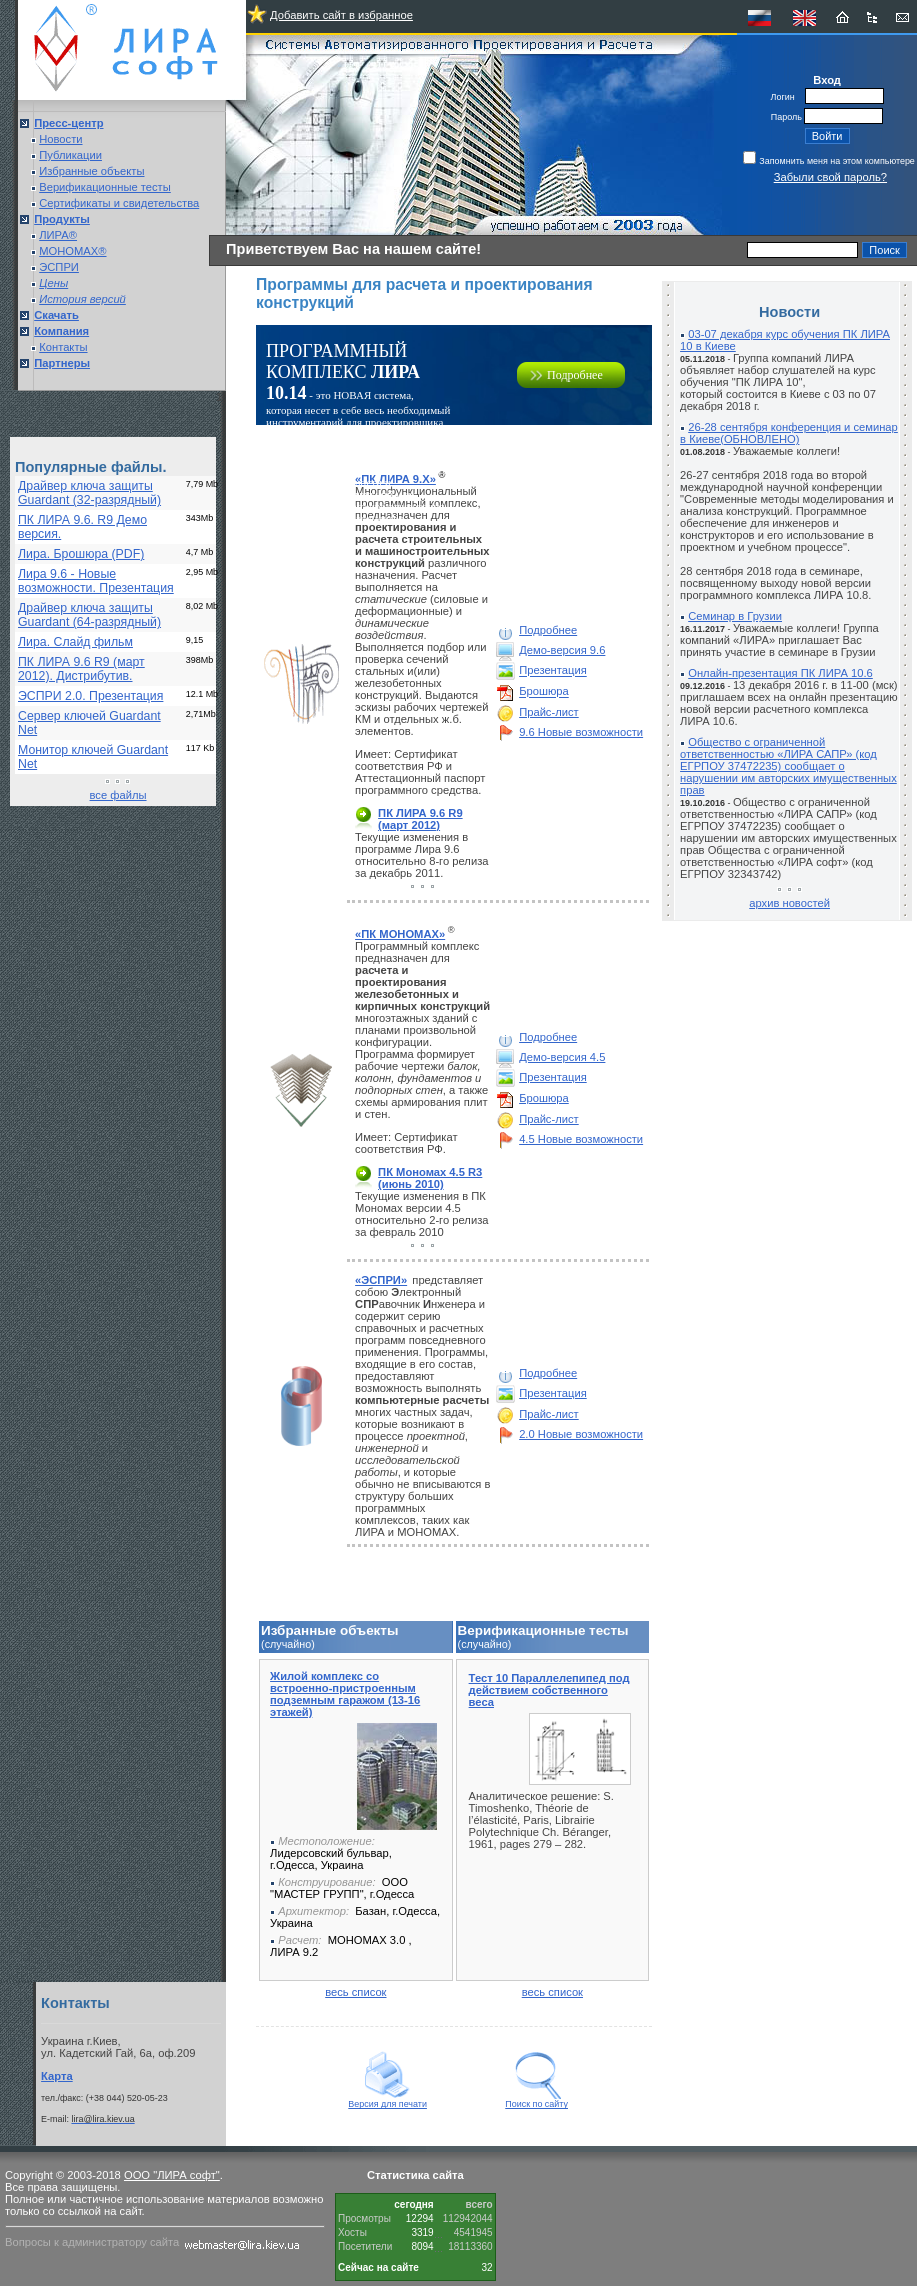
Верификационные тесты (105, 187)
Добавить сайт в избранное (341, 15)
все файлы (118, 795)
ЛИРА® (58, 235)
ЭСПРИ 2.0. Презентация (90, 696)
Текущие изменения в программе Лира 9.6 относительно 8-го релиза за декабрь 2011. (421, 855)
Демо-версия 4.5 (562, 1057)
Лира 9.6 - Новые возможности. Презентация (96, 581)
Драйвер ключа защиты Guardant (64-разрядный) (89, 615)
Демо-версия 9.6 (562, 650)
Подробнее (575, 375)
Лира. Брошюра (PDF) (81, 554)
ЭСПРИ (59, 267)
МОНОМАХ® (72, 251)
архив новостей (789, 903)
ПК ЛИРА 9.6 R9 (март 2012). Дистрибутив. (81, 669)
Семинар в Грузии (735, 616)
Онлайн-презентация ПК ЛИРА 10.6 (780, 673)
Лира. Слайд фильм (75, 642)
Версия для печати (387, 2100)
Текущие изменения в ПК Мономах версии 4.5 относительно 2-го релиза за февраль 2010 (421, 1214)
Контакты (63, 347)
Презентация (553, 671)
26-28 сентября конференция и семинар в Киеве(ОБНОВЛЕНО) (789, 433)
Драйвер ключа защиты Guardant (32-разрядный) (89, 493)
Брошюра (544, 692)
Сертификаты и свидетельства (119, 203)
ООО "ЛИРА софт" (172, 2175)
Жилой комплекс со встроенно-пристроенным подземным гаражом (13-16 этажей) (345, 1694)
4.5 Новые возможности (581, 1139)
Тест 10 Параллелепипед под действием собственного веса (549, 1690)
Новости (60, 139)
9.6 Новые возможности (581, 732)
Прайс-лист (549, 712)
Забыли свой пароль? (830, 177)
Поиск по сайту (536, 2100)
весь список (355, 1992)
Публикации (70, 155)
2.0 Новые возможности (581, 1434)
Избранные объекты (91, 171)
